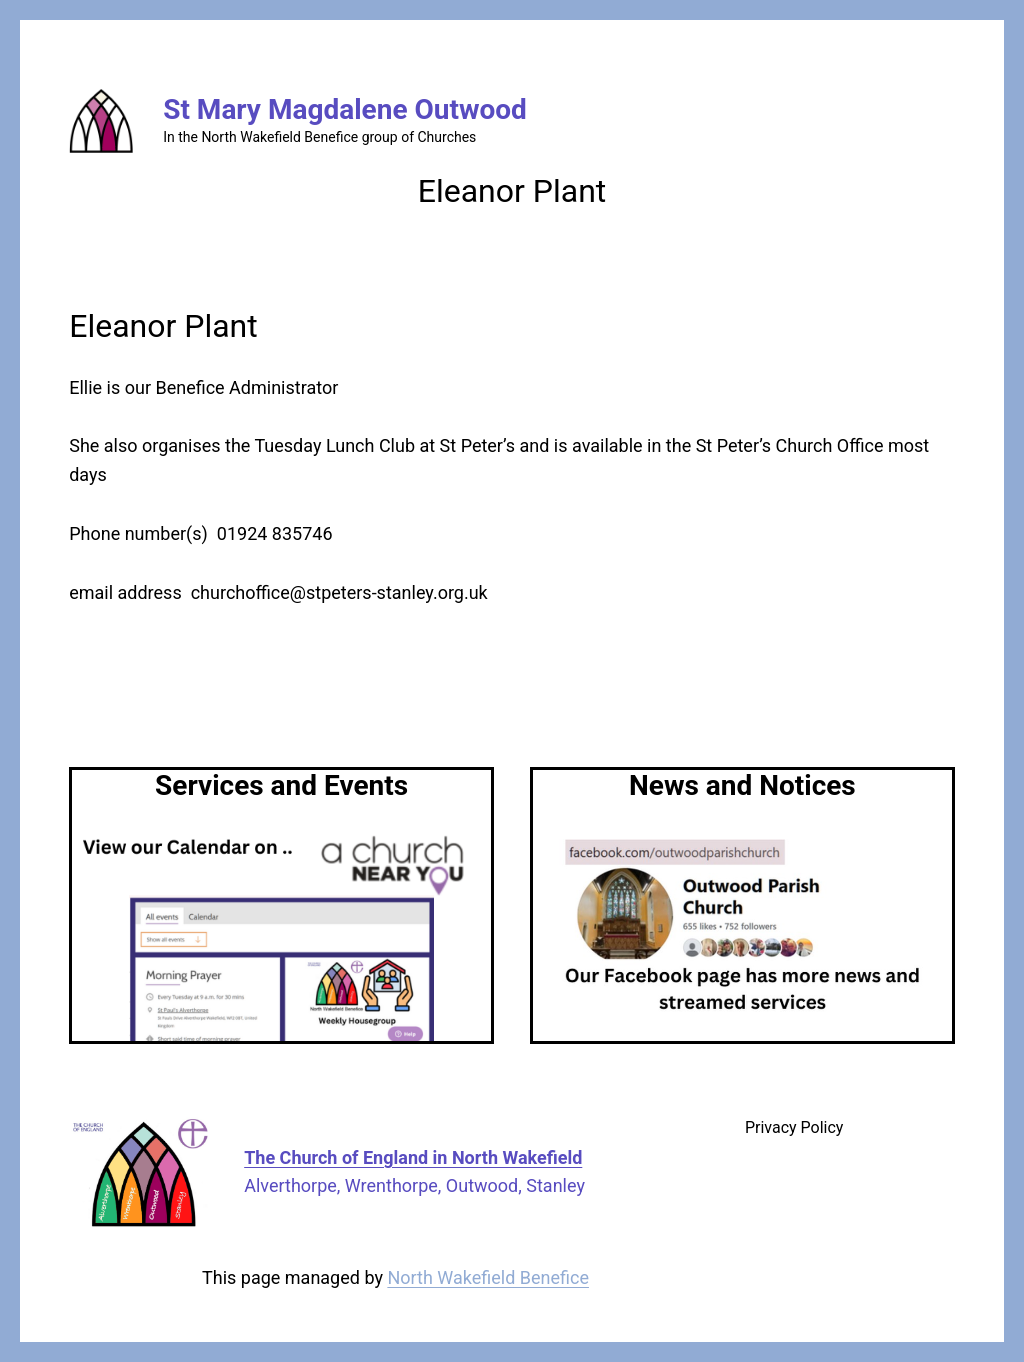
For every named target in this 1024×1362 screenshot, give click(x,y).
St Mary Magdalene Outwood (345, 109)
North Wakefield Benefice (488, 1277)
